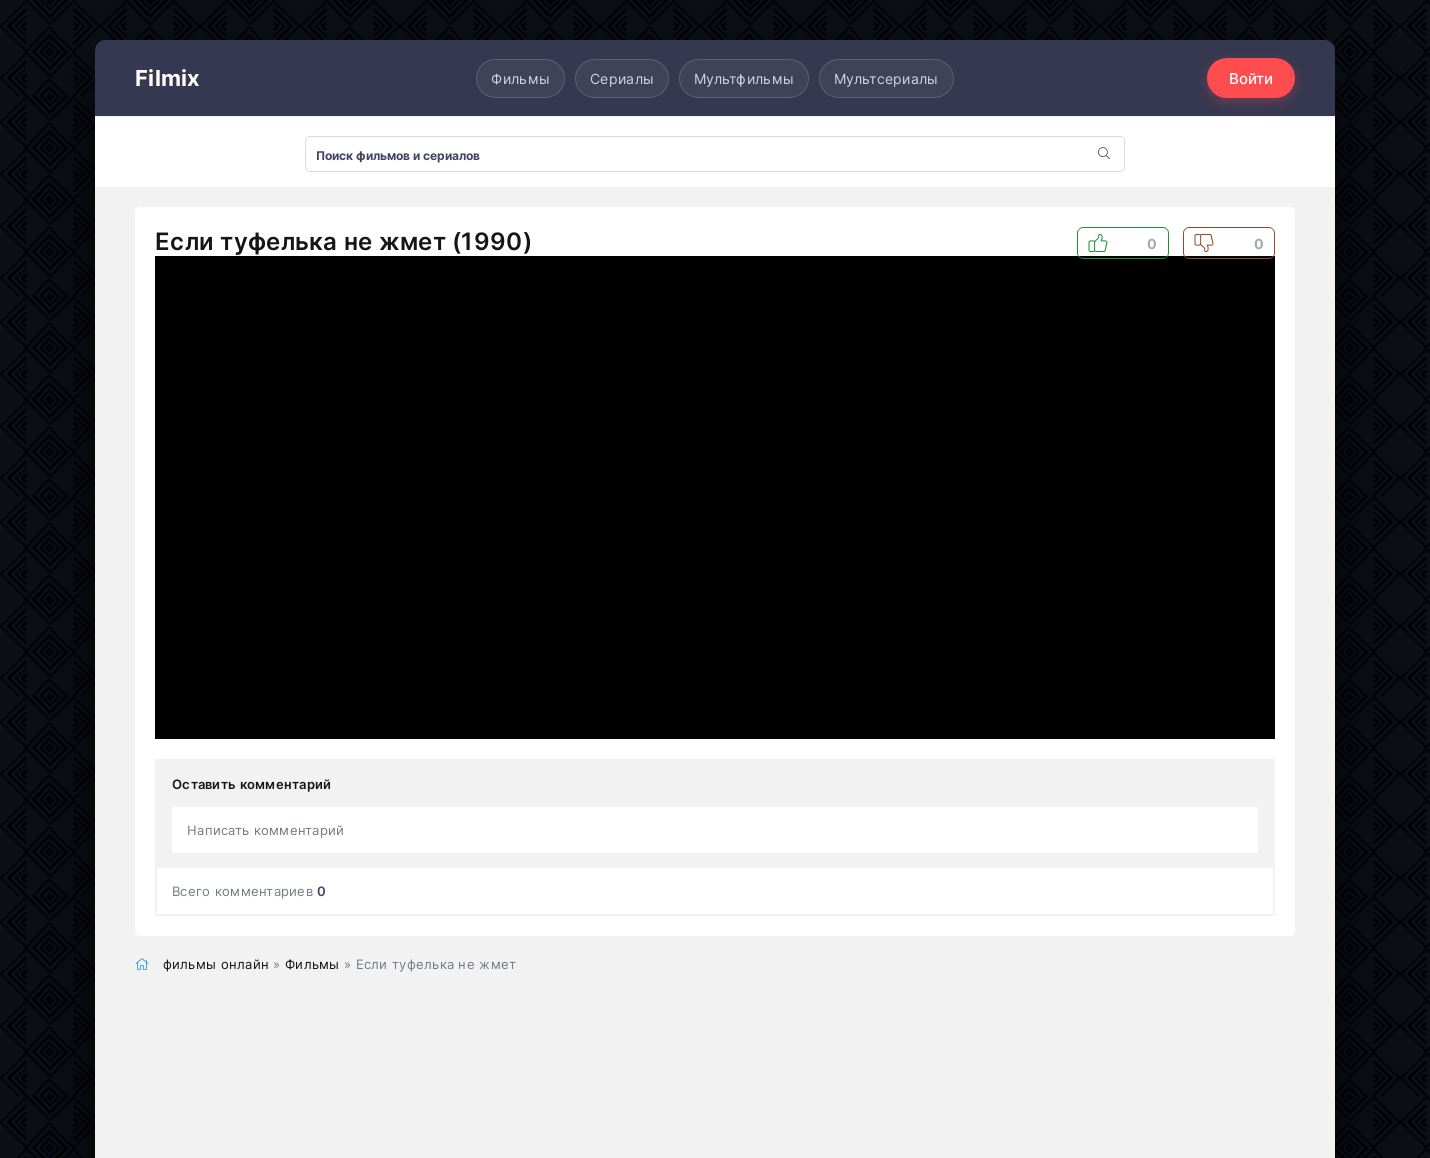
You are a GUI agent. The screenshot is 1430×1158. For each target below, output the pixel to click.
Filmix (168, 78)
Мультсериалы (886, 78)
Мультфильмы (744, 78)
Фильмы (520, 78)
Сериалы (622, 78)
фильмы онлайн (216, 964)
